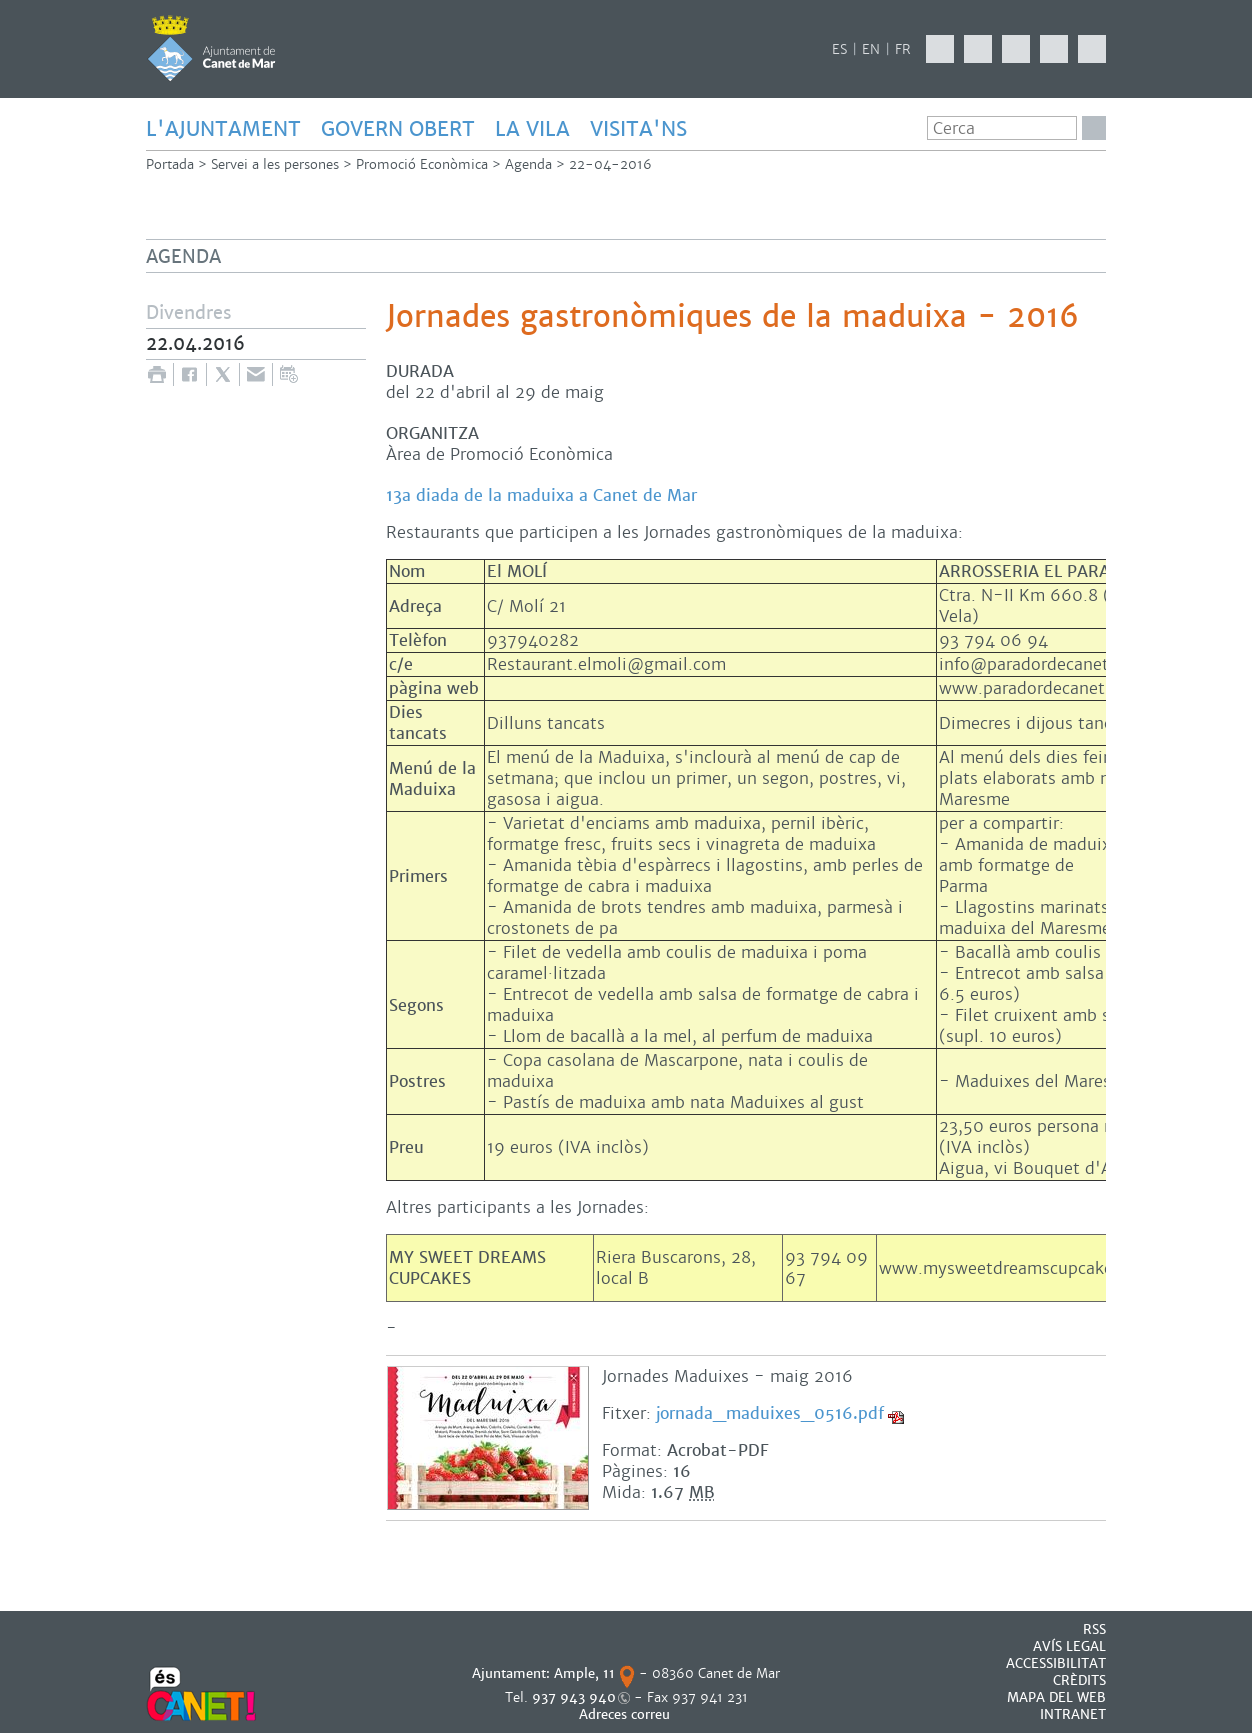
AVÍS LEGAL (1069, 1646)
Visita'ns (638, 129)
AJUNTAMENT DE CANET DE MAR (211, 48)
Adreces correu (626, 1714)
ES (839, 49)
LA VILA (532, 129)
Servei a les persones (275, 164)
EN (871, 49)
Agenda (528, 164)
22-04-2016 (610, 164)
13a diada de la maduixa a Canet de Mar (541, 495)
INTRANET (1073, 1714)
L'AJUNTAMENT (223, 129)
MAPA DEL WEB (1056, 1697)
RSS (1094, 1629)
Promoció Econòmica (422, 164)
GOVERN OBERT (398, 129)
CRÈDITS (1079, 1680)
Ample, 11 (584, 1673)
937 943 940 (574, 1697)
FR (903, 49)
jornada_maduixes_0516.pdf (770, 1413)
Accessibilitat (1056, 1663)
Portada (170, 164)
